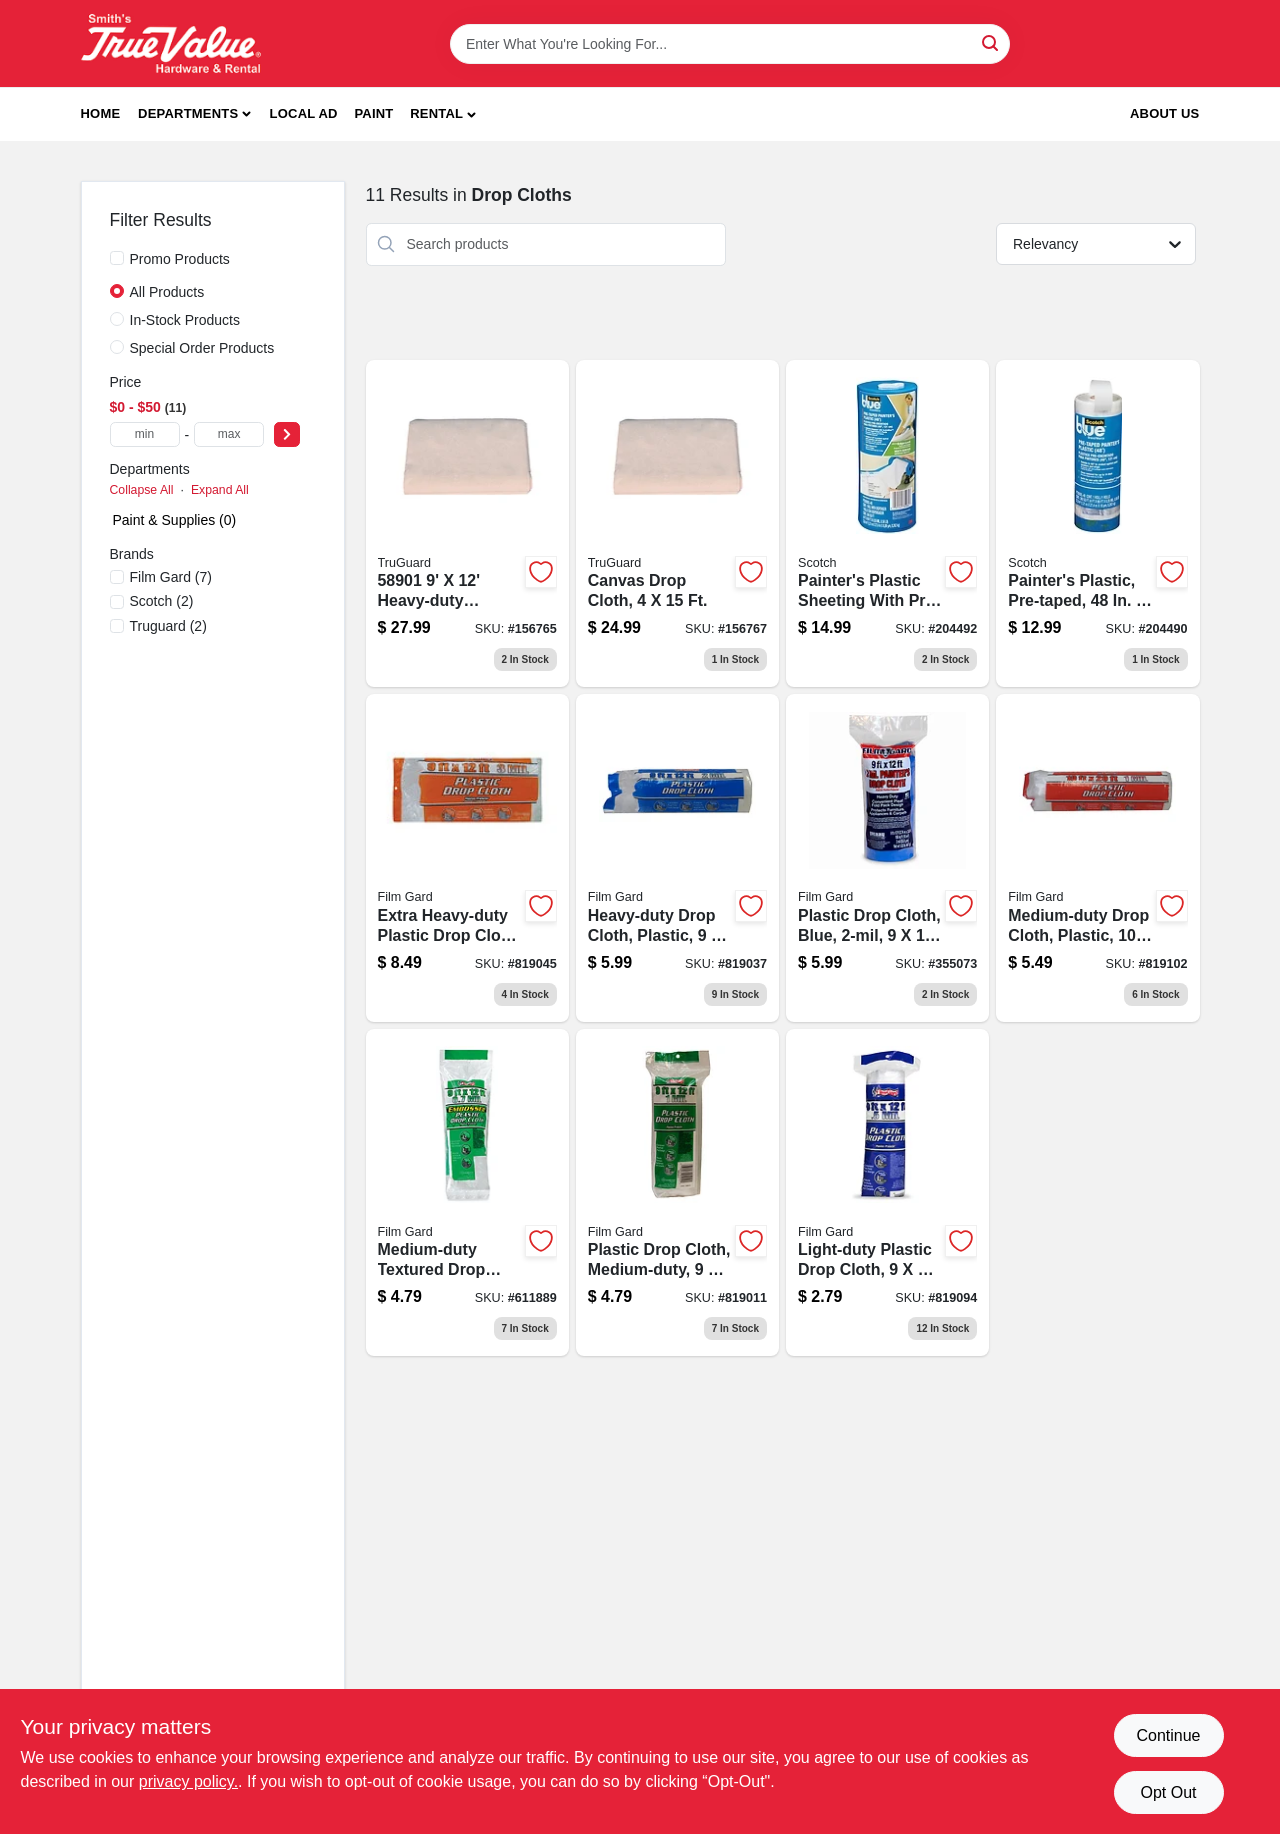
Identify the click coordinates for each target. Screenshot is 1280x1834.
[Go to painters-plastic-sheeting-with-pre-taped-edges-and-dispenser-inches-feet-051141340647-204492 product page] (887, 524)
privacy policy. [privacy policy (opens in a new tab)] (188, 1781)
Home (101, 113)
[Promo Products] (117, 258)
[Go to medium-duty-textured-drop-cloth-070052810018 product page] (467, 1193)
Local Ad (304, 113)
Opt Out (1168, 1792)
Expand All (220, 490)
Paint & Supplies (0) (175, 520)
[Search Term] (730, 44)
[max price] (229, 434)
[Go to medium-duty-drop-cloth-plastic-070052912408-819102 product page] (1097, 858)
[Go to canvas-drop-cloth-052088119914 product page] (467, 524)
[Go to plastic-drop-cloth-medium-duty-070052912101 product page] (677, 1193)
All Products (167, 292)
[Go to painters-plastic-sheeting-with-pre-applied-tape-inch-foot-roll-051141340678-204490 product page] (1097, 524)
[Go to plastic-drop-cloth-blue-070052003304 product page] (887, 858)
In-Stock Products (185, 320)
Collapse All (142, 490)
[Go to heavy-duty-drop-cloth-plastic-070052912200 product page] (677, 858)
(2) (162, 601)
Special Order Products (202, 348)
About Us (1165, 113)
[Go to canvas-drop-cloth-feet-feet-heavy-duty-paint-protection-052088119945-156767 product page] (677, 524)
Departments (188, 113)
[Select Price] (287, 434)
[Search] (991, 42)
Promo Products (180, 259)
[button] (443, 114)
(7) (171, 577)
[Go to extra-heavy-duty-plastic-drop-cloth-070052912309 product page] (467, 858)
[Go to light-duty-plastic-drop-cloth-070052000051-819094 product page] (887, 1193)
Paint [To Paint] (373, 113)
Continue (1168, 1735)
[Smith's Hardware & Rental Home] (171, 43)
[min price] (145, 434)
